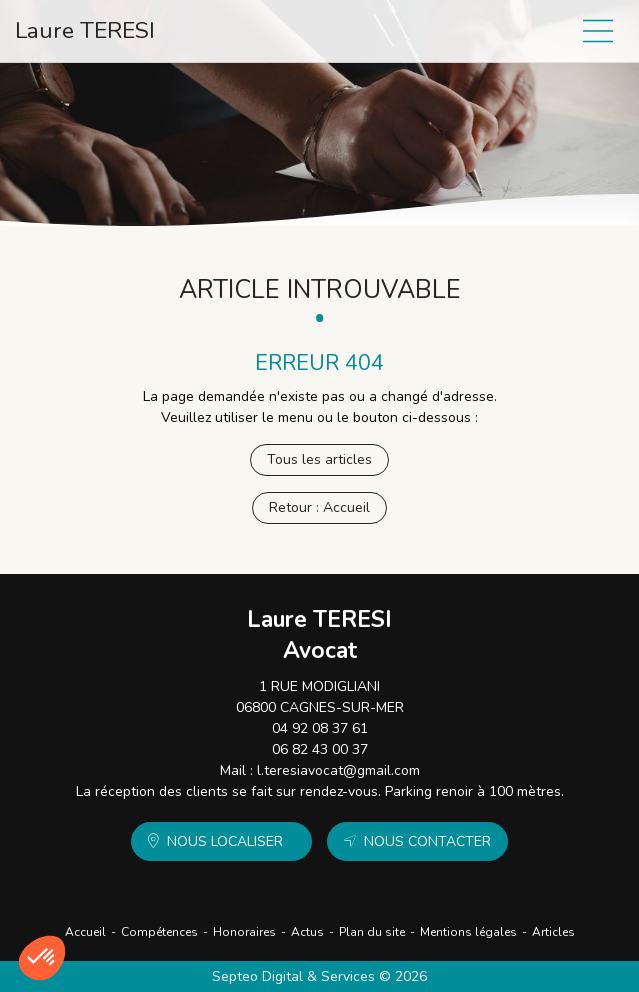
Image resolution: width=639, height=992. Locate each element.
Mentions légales (468, 932)
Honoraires (244, 932)
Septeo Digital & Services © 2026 (319, 976)
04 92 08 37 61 (320, 728)
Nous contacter (427, 841)
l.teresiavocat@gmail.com (338, 770)
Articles (553, 932)
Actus (307, 932)
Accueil (85, 932)
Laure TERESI (85, 30)
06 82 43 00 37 (320, 749)
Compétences (159, 932)
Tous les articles (319, 459)
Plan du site (372, 932)
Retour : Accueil (319, 507)
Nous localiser (225, 841)
